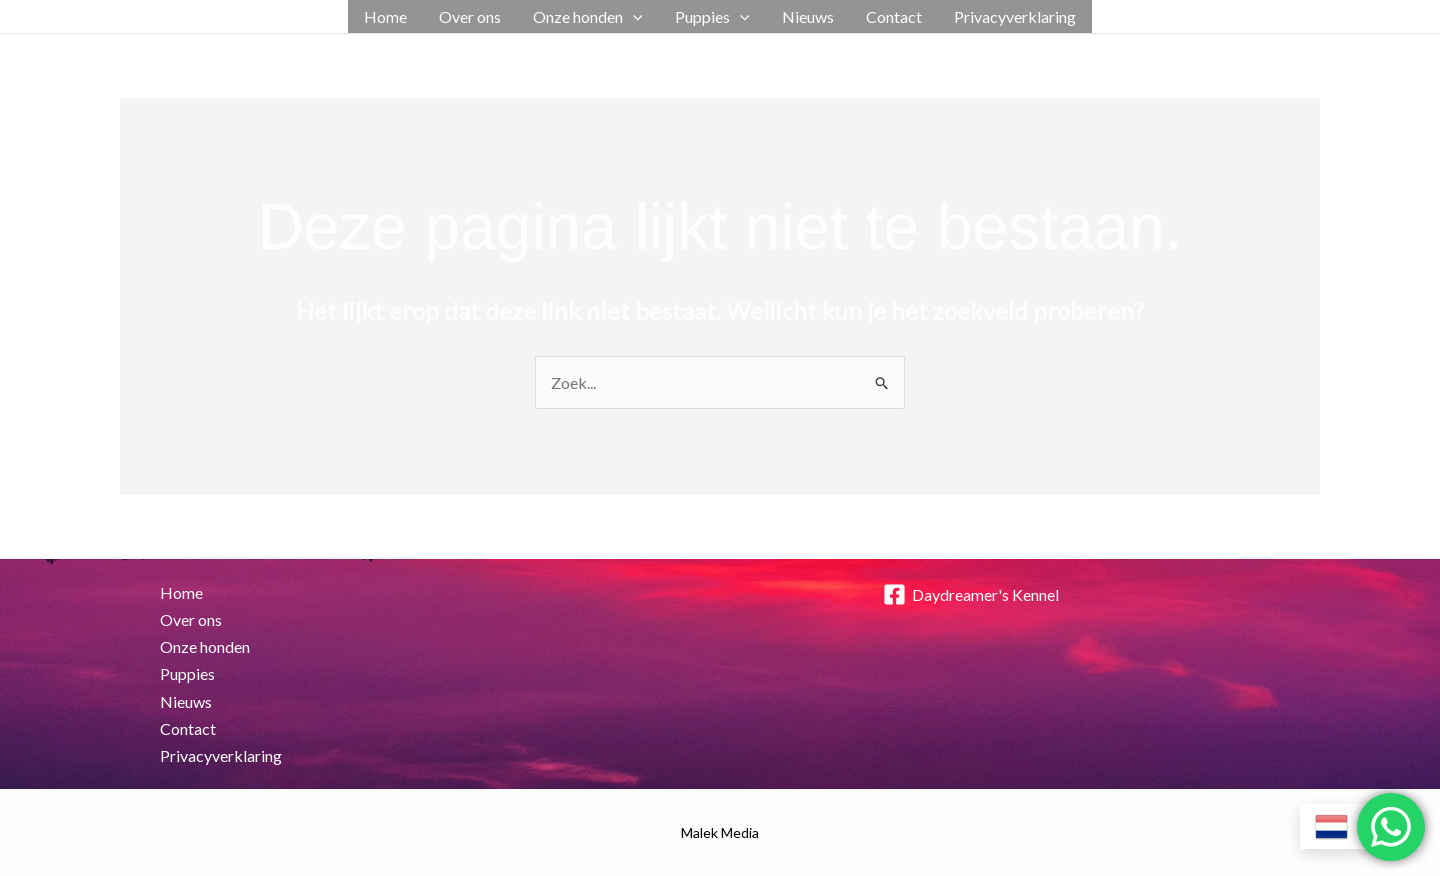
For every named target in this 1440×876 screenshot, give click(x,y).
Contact (894, 16)
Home (385, 16)
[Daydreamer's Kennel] (971, 594)
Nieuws (808, 16)
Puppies (712, 16)
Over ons (470, 16)
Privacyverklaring (1015, 16)
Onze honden (588, 16)
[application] (633, 16)
